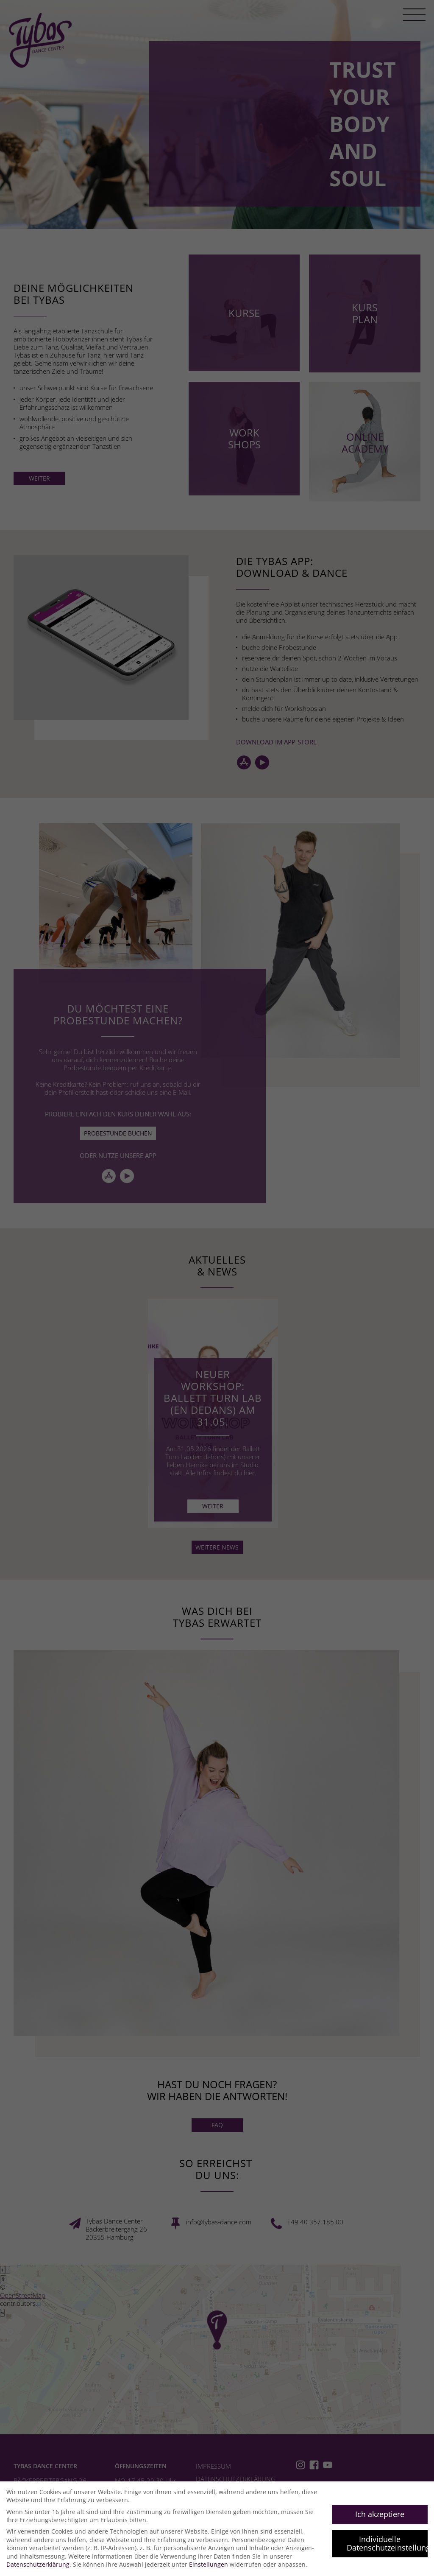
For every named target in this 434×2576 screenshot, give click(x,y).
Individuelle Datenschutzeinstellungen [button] (387, 2543)
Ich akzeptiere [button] (379, 2514)
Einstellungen (208, 2564)
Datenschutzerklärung (38, 2564)
